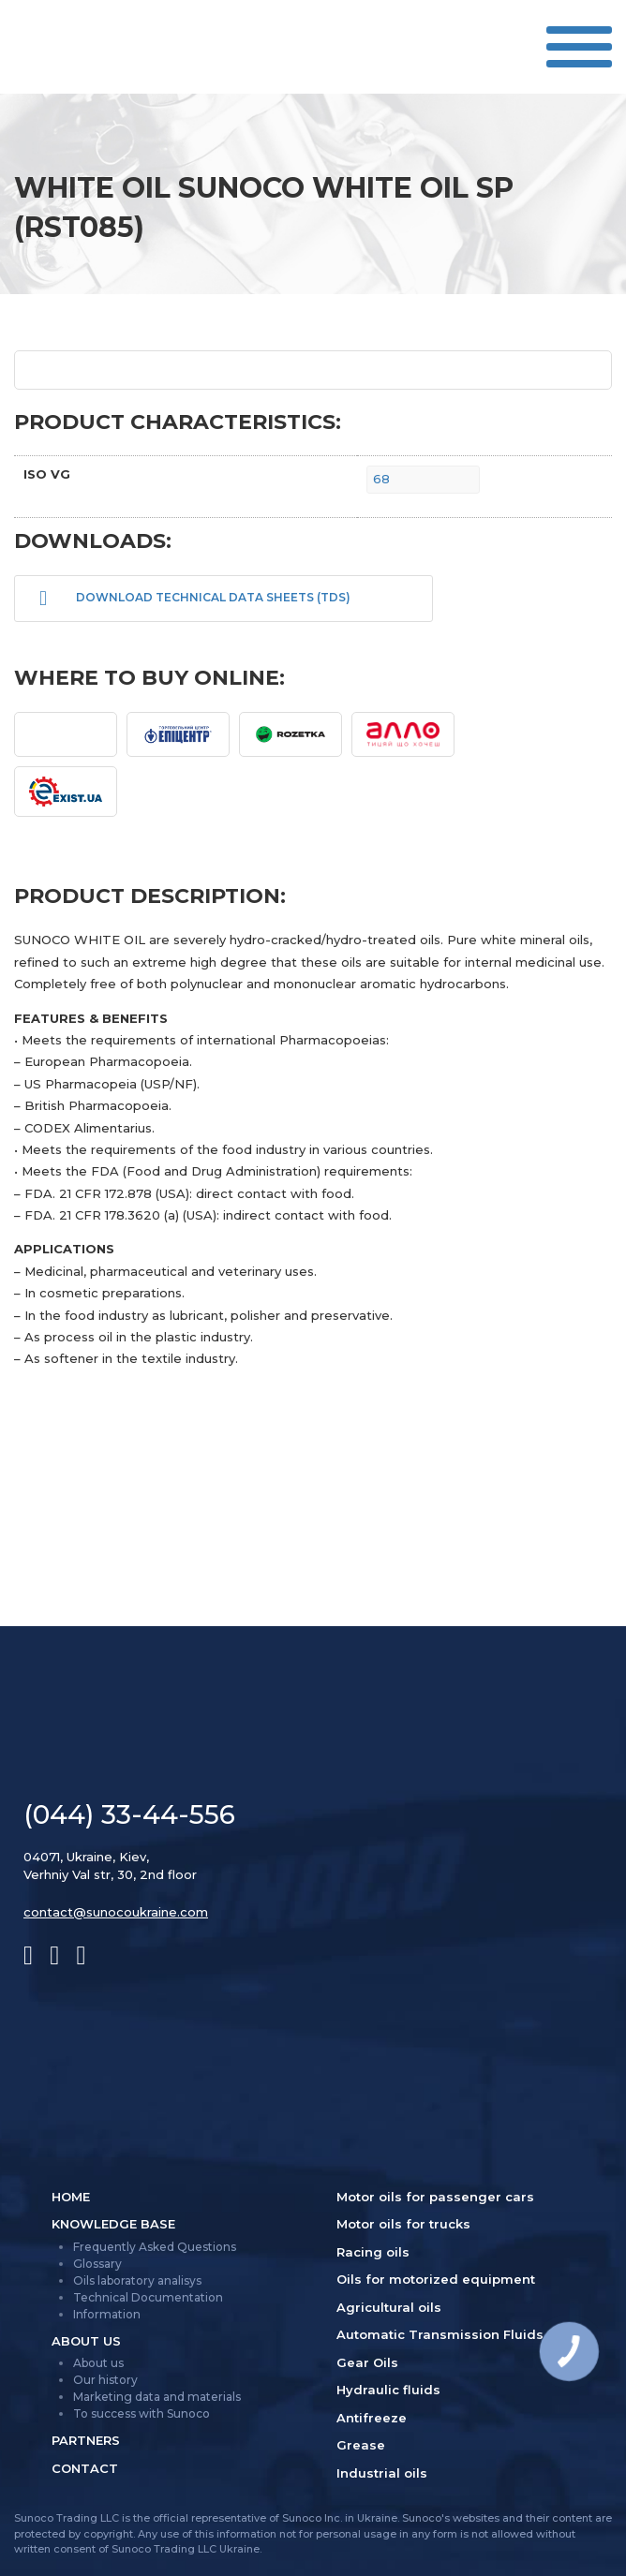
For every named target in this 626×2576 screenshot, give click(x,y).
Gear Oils (367, 2362)
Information (107, 2314)
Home (71, 2196)
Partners (86, 2440)
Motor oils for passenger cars (435, 2196)
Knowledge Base (113, 2223)
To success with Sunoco (141, 2413)
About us (86, 2340)
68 (381, 479)
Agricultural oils (388, 2307)
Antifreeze (371, 2417)
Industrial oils (381, 2472)
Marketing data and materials (157, 2397)
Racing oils (373, 2251)
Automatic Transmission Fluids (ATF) (459, 2334)
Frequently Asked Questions (154, 2247)
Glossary (97, 2264)
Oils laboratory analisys (137, 2280)
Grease (360, 2444)
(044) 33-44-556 (129, 1814)
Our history (105, 2380)
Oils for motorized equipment (435, 2279)
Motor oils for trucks (403, 2223)
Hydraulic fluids (388, 2389)
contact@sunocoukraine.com (115, 1911)
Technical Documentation (148, 2297)
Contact (85, 2468)
